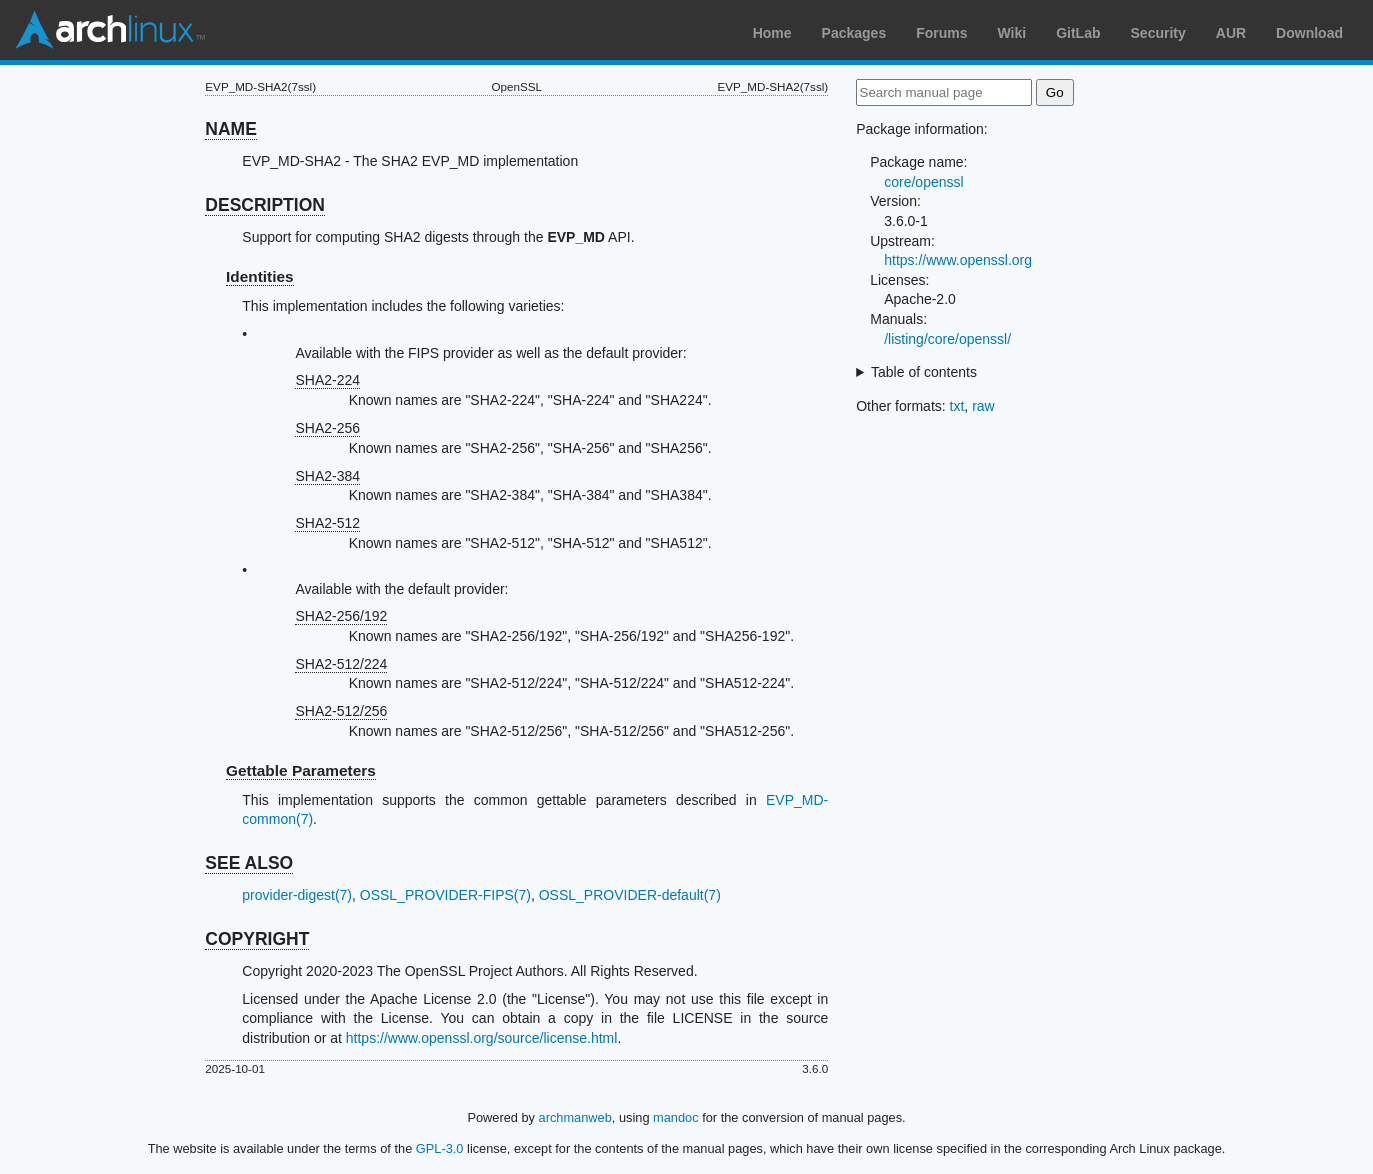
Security (1158, 33)
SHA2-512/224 (341, 664)
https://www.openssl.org (958, 260)
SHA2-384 (327, 476)
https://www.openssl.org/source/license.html (482, 1038)
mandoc (676, 1117)
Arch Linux (110, 30)
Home (772, 33)
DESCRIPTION (265, 205)
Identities (260, 276)
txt (957, 406)
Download (1309, 33)
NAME (231, 129)
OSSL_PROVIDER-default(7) (630, 895)
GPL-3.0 (440, 1148)
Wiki (1012, 33)
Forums (941, 33)
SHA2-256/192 (341, 616)
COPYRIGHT (257, 939)
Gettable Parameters (301, 770)
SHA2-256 (327, 428)
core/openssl (923, 182)
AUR (1231, 33)
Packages (854, 33)
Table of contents (924, 372)
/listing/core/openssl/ (947, 339)
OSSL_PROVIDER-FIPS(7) (445, 895)
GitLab (1078, 33)
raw (983, 406)
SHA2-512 (327, 523)
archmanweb (575, 1117)
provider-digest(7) (297, 895)
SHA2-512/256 (341, 711)
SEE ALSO (249, 863)
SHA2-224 (327, 380)
